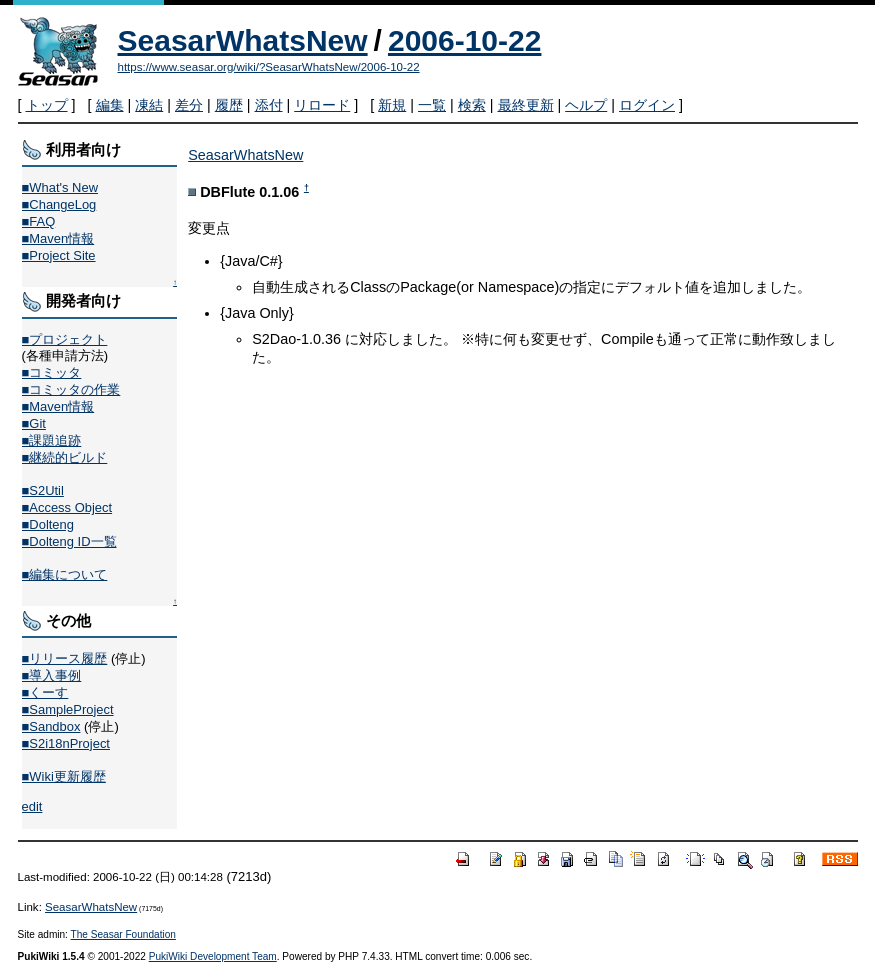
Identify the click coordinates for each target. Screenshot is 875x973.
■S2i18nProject (66, 743)
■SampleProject (68, 709)
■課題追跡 (52, 440)
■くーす (45, 692)
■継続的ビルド (65, 457)
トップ (47, 105)
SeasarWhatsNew (243, 40)
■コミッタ (52, 372)
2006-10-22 (464, 40)
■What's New (60, 187)
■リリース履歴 (65, 658)
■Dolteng (48, 524)
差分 (189, 105)
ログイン (647, 105)
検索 (472, 105)
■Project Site (59, 255)
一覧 (432, 105)
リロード (322, 105)
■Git (34, 423)
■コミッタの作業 (71, 389)
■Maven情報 (58, 238)
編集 (110, 105)
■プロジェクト (65, 339)
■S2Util (43, 490)
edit (32, 806)
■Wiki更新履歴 (64, 776)
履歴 (229, 105)
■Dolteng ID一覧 (69, 541)
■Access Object (67, 507)
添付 (269, 105)
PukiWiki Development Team (213, 956)
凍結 (149, 105)
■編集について (65, 574)
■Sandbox (51, 726)
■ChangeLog (59, 204)
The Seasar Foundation (123, 934)
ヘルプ (586, 105)
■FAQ (39, 221)
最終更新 (526, 105)
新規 (392, 105)
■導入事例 (52, 675)
